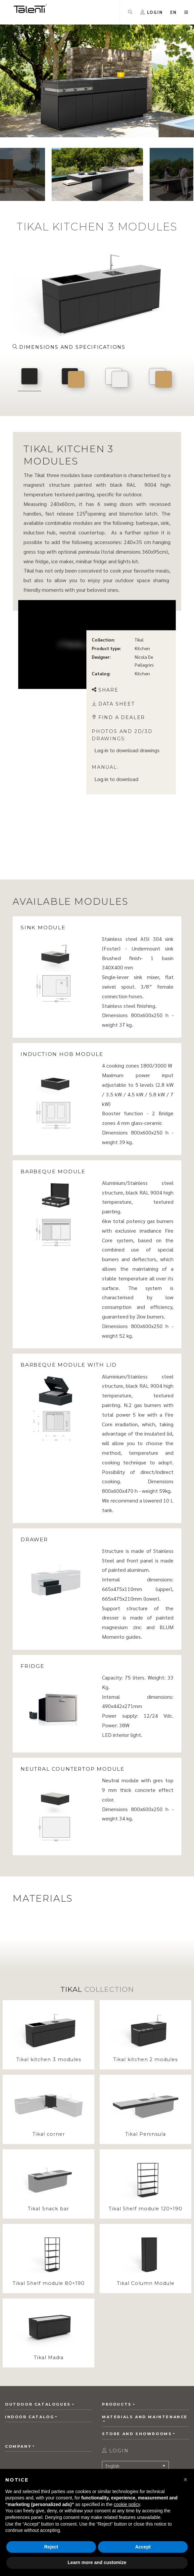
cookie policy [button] (127, 2504)
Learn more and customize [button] (97, 2562)
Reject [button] (51, 2546)
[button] (185, 2479)
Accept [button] (143, 2546)
